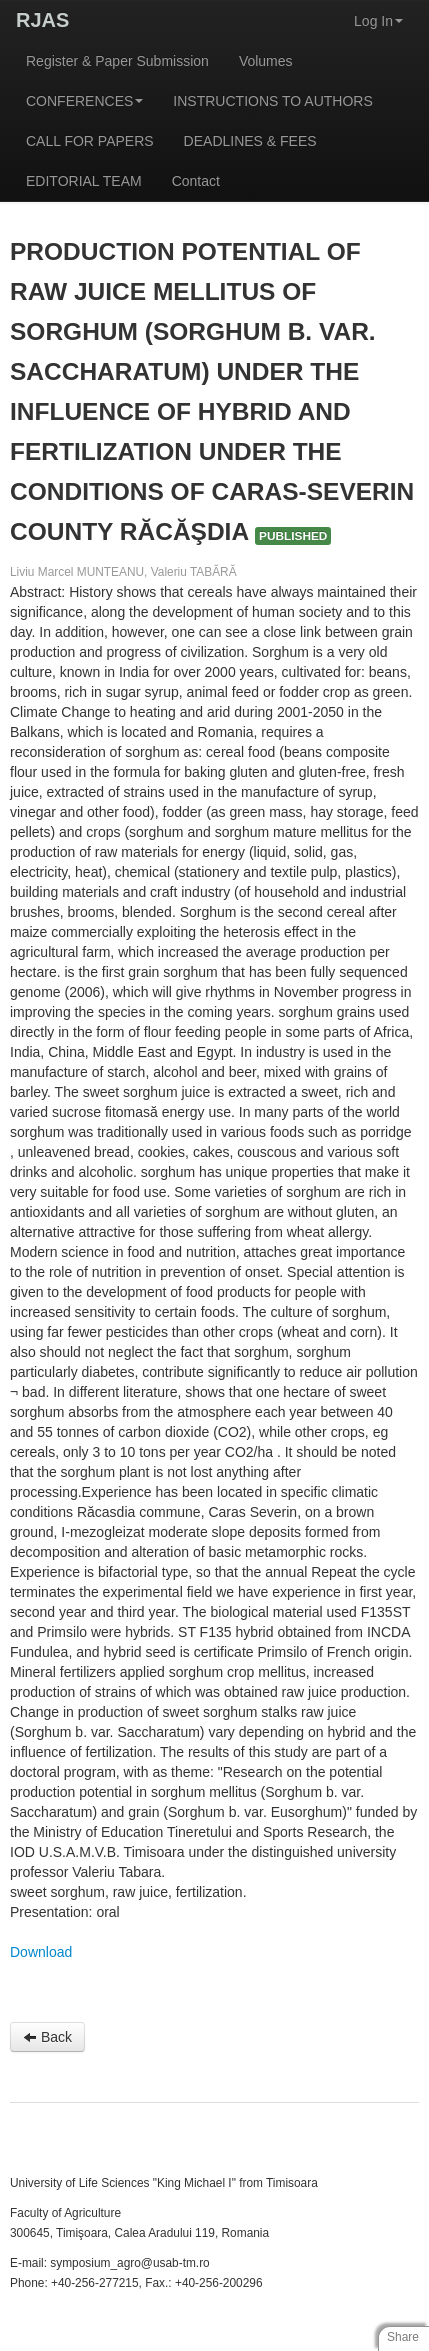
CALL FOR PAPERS (90, 141)
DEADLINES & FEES (250, 141)
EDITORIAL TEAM (84, 181)
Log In (378, 21)
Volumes (266, 61)
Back (47, 2037)
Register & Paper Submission (117, 61)
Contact (196, 181)
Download (41, 1952)
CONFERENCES (84, 101)
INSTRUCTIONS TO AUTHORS (272, 101)
